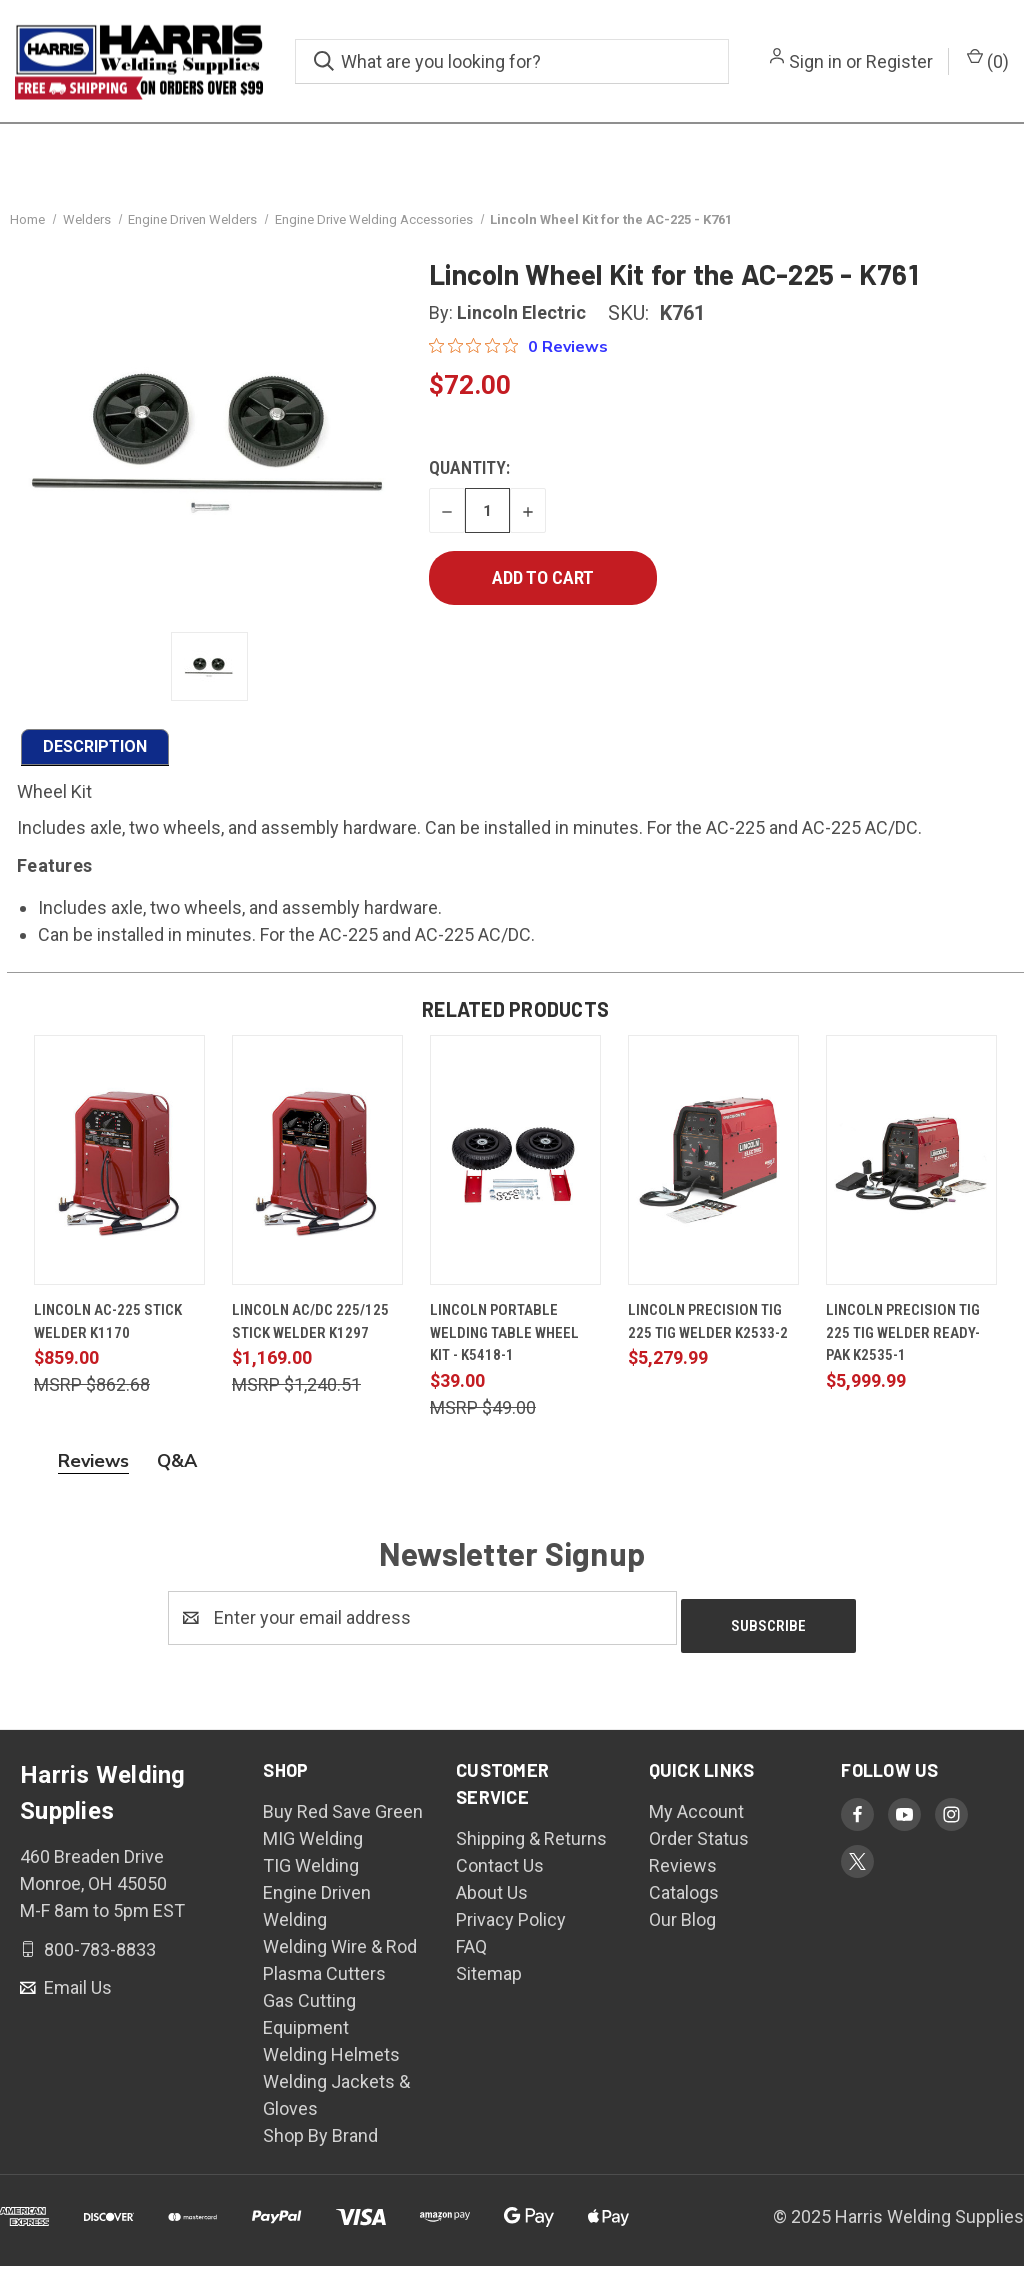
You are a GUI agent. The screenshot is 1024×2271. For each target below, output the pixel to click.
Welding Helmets (331, 2059)
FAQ (471, 1951)
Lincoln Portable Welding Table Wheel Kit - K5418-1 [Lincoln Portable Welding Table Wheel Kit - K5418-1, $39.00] (504, 1346)
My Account (696, 1816)
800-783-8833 (98, 1954)
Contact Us (500, 1870)
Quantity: (469, 481)
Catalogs (684, 1897)
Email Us (76, 1993)
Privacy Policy (511, 1924)
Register (899, 61)
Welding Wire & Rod (340, 1951)
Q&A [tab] (177, 1474)
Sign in (815, 61)
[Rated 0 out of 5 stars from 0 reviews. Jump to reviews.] (518, 360)
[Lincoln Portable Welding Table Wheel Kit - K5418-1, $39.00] (515, 1174)
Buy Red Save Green (343, 1816)
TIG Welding (311, 1870)
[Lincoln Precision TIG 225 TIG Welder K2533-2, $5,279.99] (713, 1174)
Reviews (683, 1870)
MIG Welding (313, 1843)
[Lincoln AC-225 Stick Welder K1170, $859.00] (119, 1174)
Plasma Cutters (324, 1978)
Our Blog (682, 1924)
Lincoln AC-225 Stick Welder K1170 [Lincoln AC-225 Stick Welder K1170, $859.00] (108, 1335)
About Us (492, 1897)
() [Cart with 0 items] (988, 60)
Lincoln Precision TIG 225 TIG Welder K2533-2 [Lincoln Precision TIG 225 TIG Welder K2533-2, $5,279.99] (708, 1335)
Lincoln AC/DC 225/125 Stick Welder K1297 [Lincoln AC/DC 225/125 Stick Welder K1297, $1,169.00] (310, 1335)
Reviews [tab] (93, 1474)
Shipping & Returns (531, 1843)
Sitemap (489, 1978)
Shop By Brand (320, 2140)
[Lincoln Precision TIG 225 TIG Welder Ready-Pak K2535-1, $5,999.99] (911, 1174)
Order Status (699, 1843)
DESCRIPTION (95, 759)
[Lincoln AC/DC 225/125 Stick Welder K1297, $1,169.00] (317, 1174)
